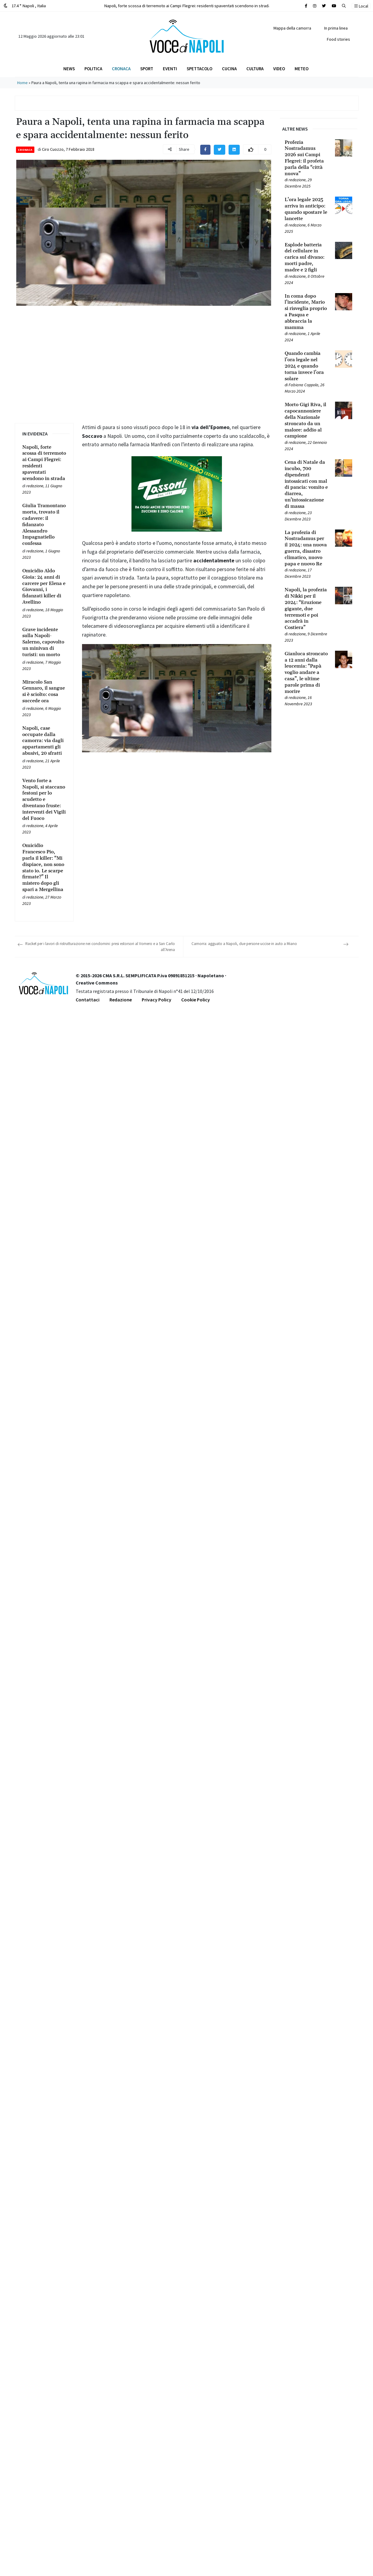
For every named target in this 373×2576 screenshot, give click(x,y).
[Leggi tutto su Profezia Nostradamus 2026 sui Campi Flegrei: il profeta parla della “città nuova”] (306, 158)
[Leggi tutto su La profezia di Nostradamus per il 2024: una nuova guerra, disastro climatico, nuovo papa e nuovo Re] (306, 548)
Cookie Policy (195, 1000)
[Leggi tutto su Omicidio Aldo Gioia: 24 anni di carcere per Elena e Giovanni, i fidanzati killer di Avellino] (44, 586)
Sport (146, 68)
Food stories (338, 39)
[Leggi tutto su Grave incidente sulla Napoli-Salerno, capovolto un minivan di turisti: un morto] (44, 642)
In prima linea (336, 28)
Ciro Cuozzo (53, 149)
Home (22, 82)
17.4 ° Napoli (25, 5)
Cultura (255, 68)
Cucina (229, 68)
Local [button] (361, 6)
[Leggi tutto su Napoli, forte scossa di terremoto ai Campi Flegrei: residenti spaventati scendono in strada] (44, 463)
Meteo (301, 68)
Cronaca (121, 68)
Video (279, 68)
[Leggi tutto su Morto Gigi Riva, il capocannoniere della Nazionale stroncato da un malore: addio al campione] (306, 420)
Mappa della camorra (292, 28)
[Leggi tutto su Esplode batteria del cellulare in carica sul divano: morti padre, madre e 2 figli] (306, 257)
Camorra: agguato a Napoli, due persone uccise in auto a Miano (244, 943)
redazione (34, 485)
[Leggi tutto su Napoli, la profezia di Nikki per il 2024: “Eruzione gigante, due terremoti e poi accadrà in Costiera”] (306, 609)
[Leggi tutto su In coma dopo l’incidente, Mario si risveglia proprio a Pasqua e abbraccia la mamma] (306, 312)
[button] (344, 6)
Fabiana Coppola (303, 384)
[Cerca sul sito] (306, 6)
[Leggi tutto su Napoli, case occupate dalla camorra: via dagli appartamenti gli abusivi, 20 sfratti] (44, 741)
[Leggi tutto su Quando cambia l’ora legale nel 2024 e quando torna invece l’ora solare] (306, 366)
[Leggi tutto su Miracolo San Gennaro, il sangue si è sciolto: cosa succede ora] (44, 691)
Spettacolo (199, 68)
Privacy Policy (156, 1000)
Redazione (120, 1000)
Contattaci (88, 1000)
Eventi (170, 68)
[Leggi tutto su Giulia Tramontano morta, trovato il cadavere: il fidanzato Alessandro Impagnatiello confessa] (44, 525)
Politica (93, 68)
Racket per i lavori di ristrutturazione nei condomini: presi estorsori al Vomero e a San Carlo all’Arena (100, 946)
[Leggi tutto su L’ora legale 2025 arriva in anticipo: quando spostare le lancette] (306, 209)
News (69, 68)
